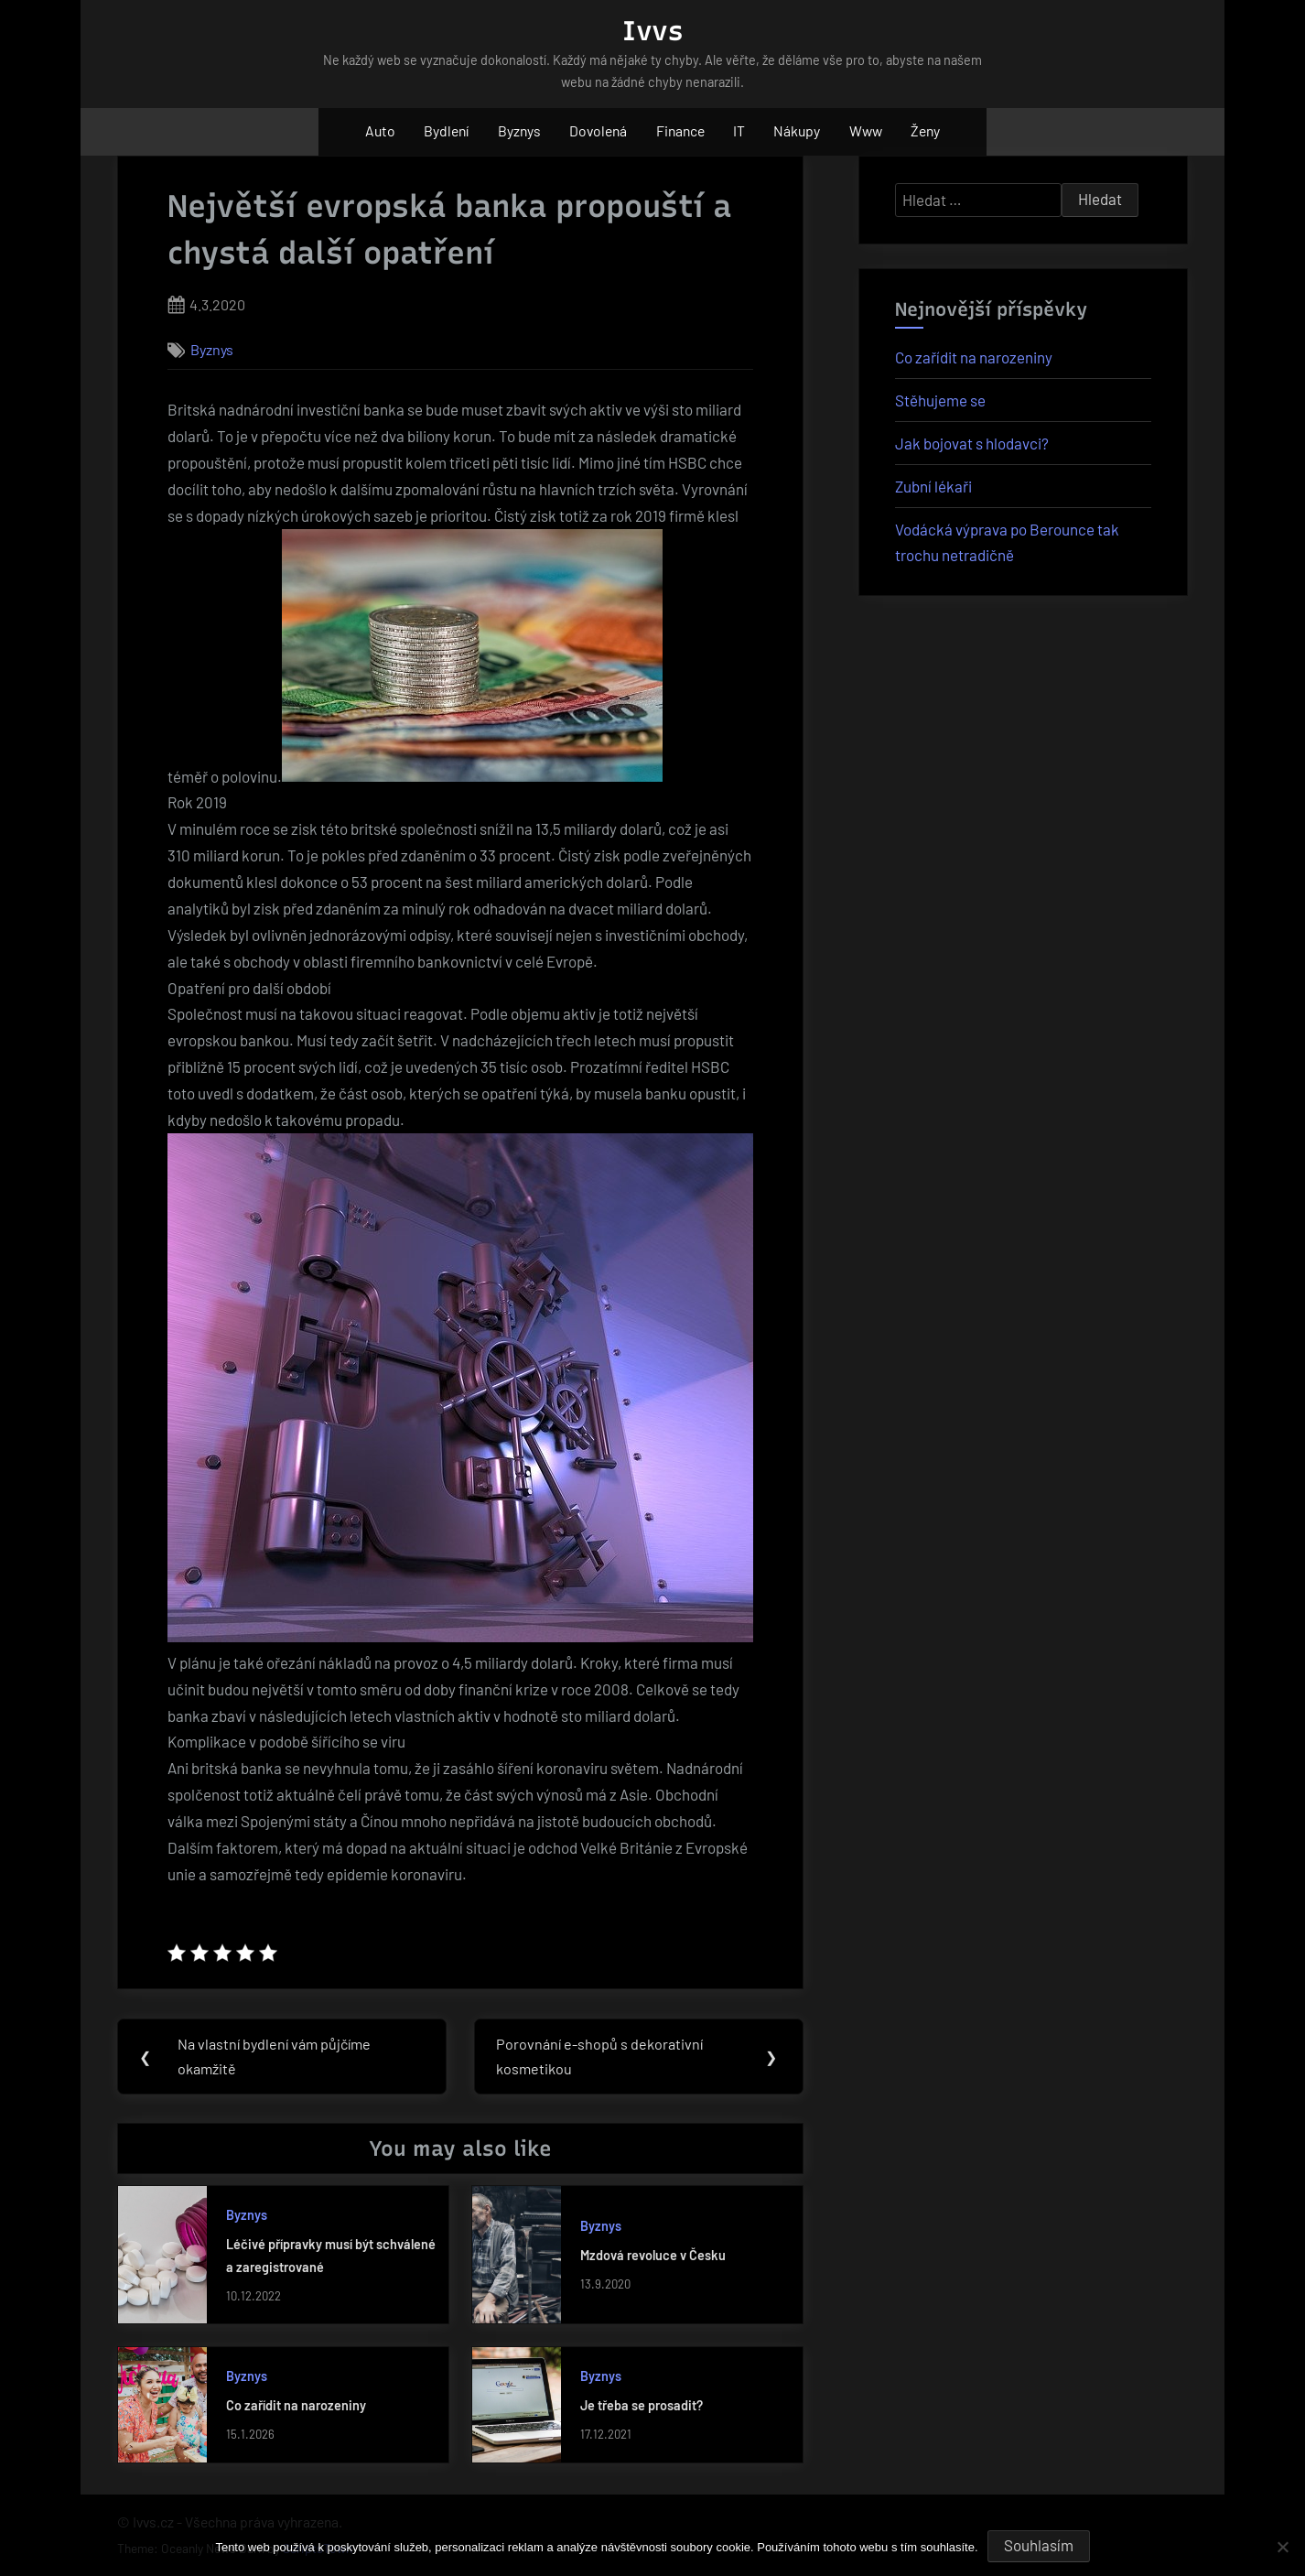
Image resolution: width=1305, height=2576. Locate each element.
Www (865, 130)
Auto (380, 130)
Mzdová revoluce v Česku (653, 2258)
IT (739, 130)
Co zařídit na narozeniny (296, 2408)
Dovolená (598, 130)
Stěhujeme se (940, 400)
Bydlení (446, 130)
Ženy (925, 130)
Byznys (519, 130)
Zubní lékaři (933, 486)
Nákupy (796, 130)
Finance (680, 130)
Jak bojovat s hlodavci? (972, 443)
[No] (1282, 2547)
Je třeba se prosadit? (641, 2408)
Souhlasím (1038, 2545)
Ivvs (652, 31)
